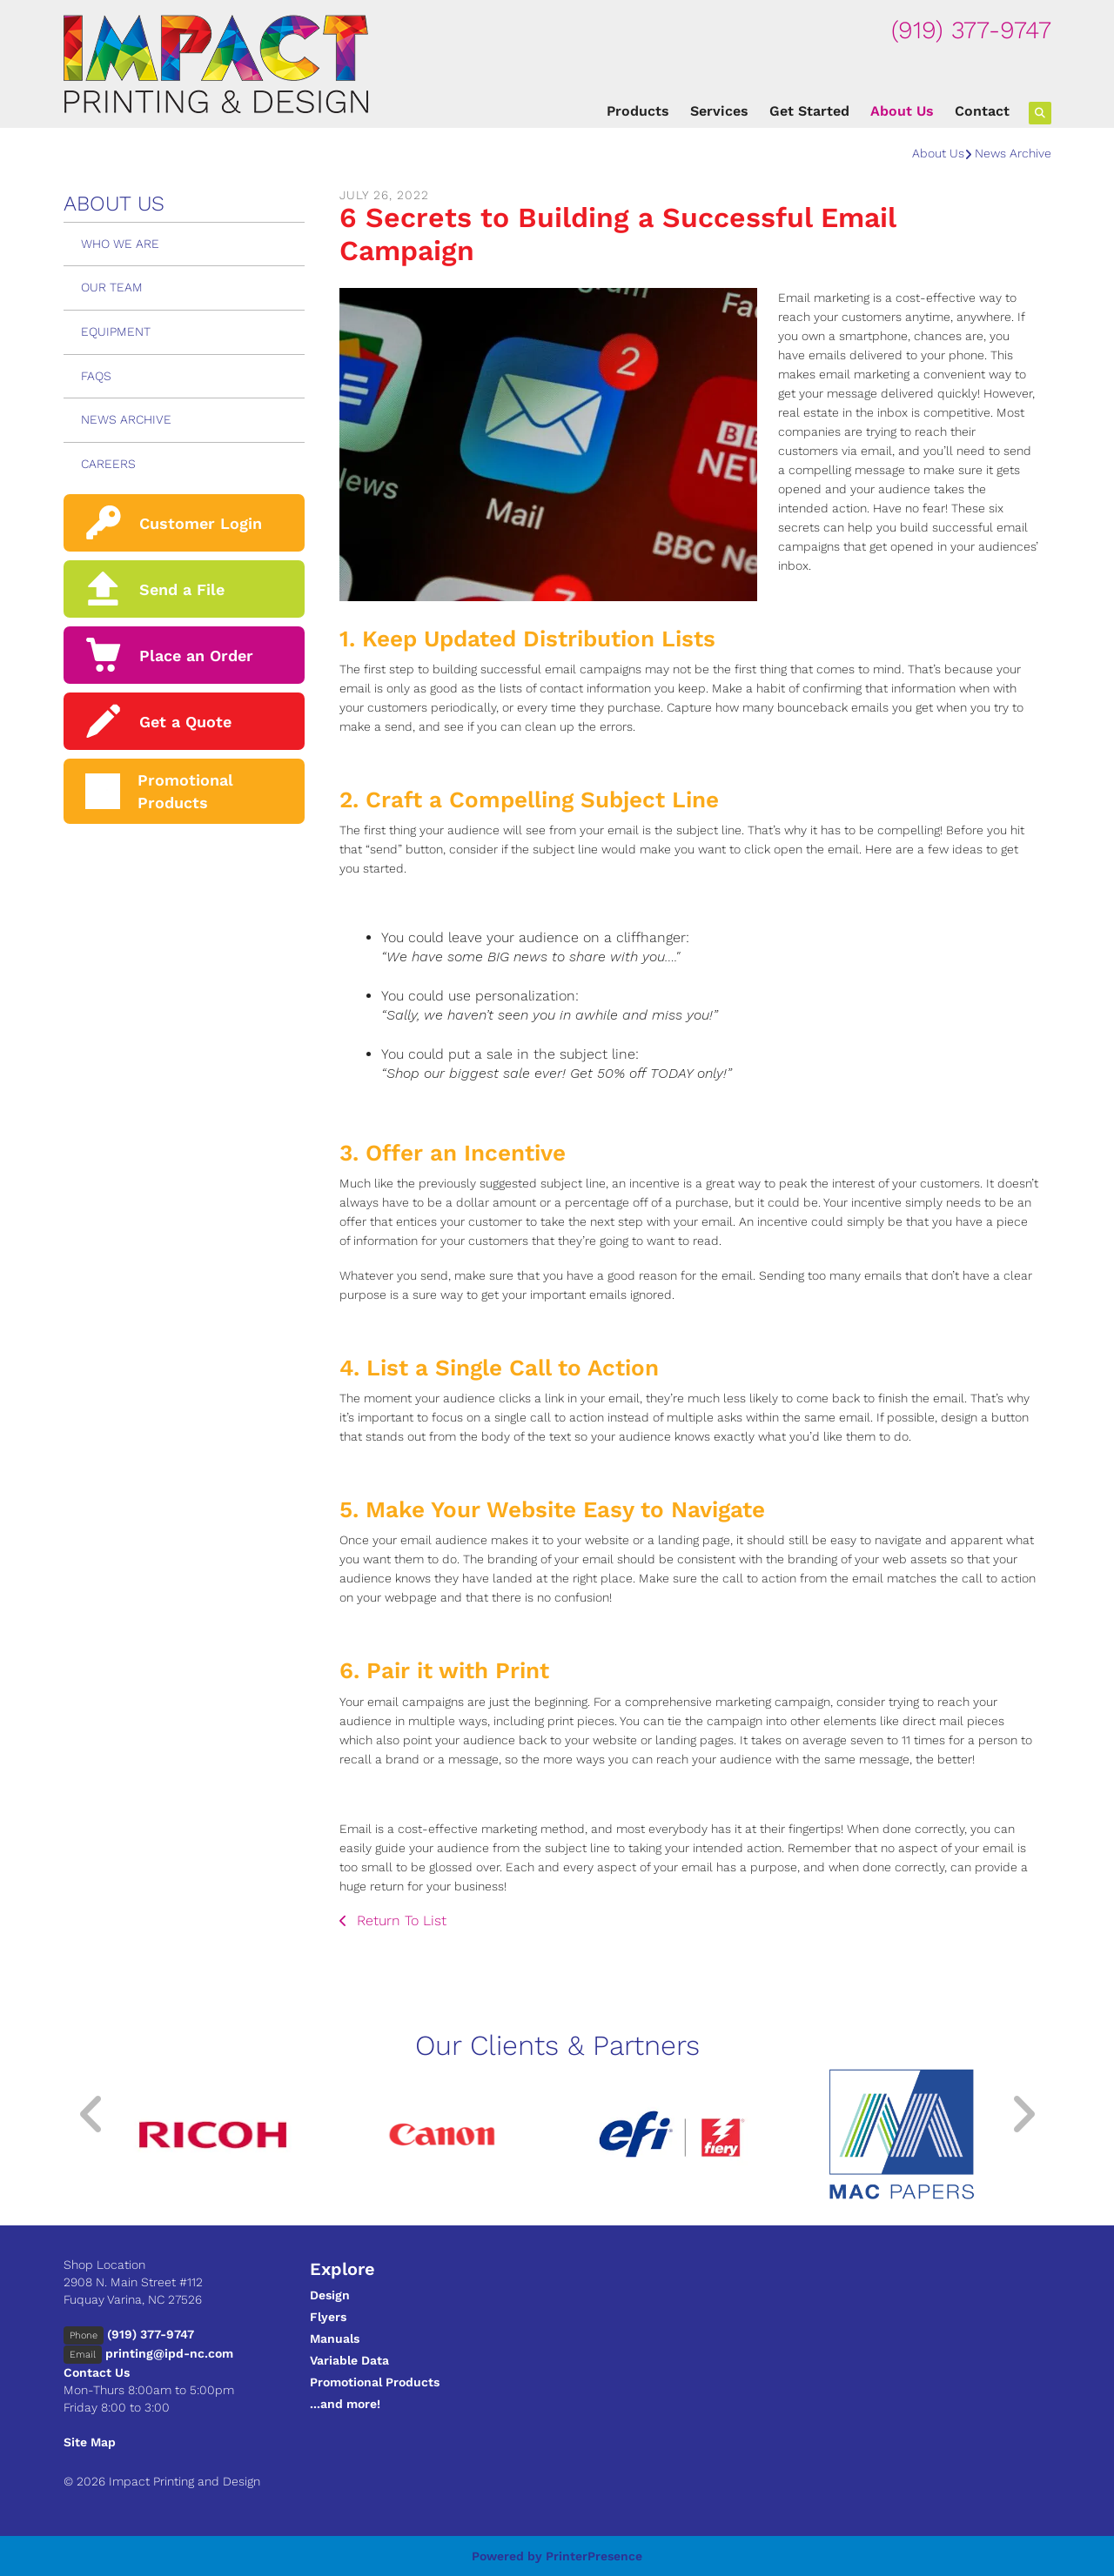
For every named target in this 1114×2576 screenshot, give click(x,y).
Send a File (182, 589)
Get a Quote (185, 722)
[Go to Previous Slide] (92, 2114)
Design (330, 2295)
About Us (902, 111)
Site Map (90, 2442)
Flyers (328, 2317)
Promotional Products (375, 2382)
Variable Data (349, 2360)
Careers (108, 464)
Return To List (399, 1920)
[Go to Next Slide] (1022, 2114)
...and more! (345, 2404)
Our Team (112, 287)
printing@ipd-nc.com (169, 2353)
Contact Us (97, 2372)
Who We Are (120, 244)
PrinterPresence (594, 2556)
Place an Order (196, 655)
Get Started (809, 111)
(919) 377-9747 (971, 30)
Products (638, 111)
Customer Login (200, 523)
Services (719, 111)
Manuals (334, 2338)
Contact (982, 111)
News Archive (1013, 153)
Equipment (116, 331)
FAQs (96, 376)
